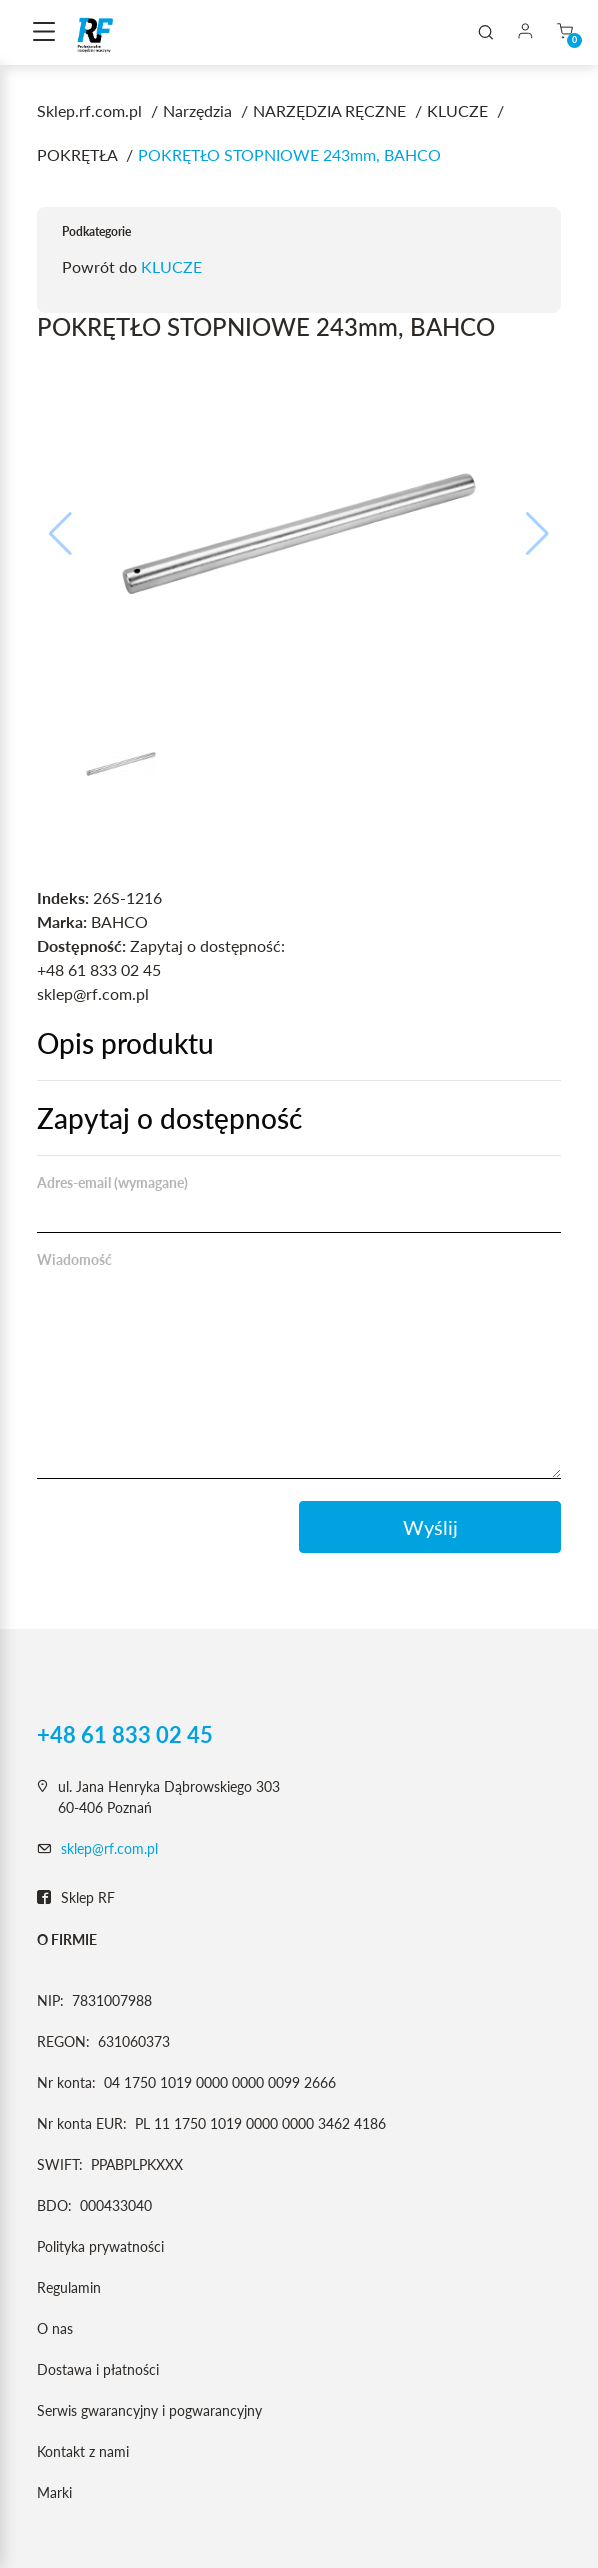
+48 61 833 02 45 (125, 1735)
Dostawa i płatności (98, 2369)
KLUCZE (171, 266)
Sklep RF (76, 1898)
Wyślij (430, 1527)
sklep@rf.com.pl (109, 1848)
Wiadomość (74, 1259)
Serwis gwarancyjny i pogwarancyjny (149, 2410)
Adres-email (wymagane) (112, 1182)
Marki (54, 2492)
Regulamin (69, 2287)
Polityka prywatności (100, 2246)
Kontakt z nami (83, 2451)
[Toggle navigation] (44, 33)
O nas (55, 2328)
